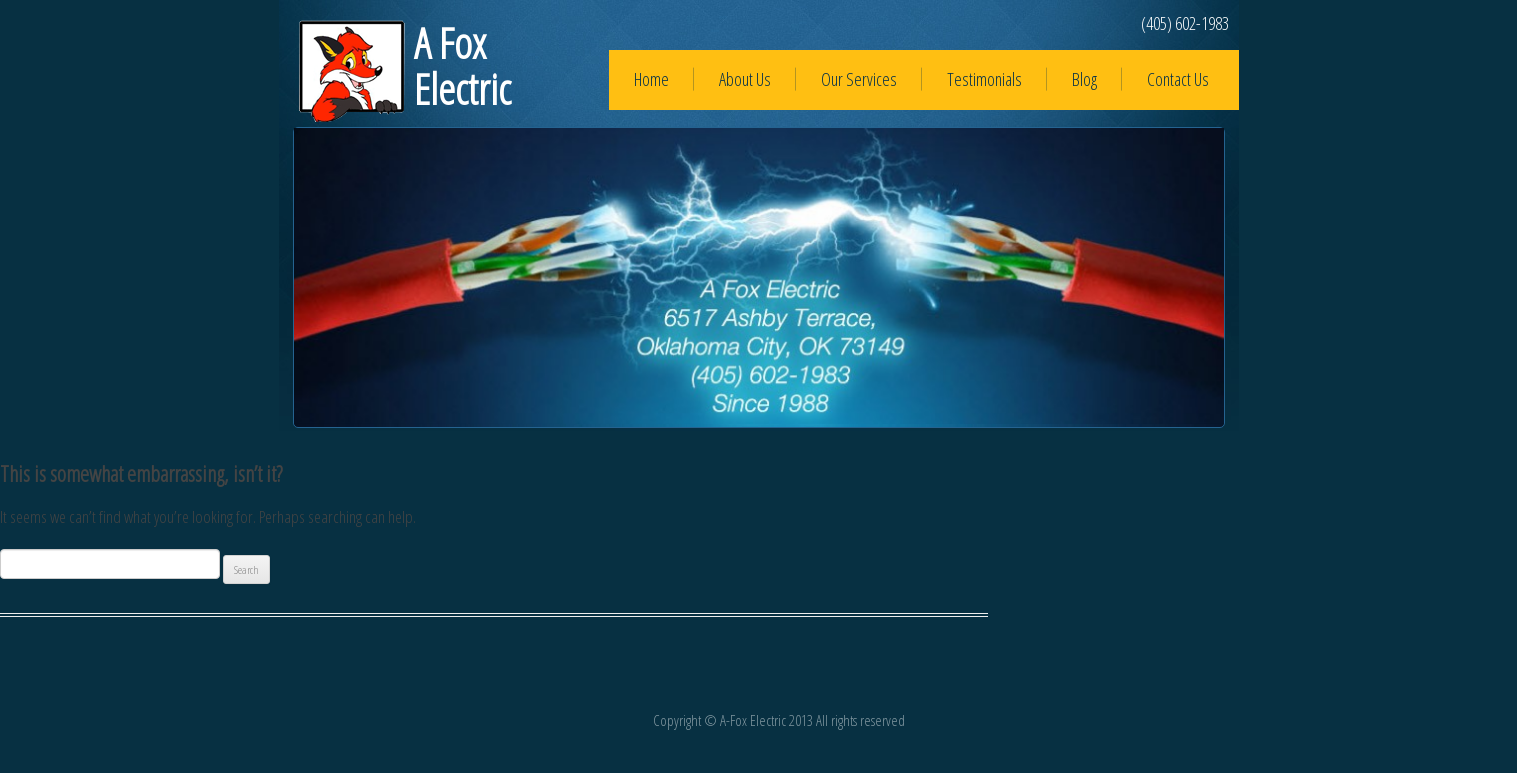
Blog (1084, 79)
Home (651, 79)
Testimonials (984, 79)
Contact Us (1178, 79)
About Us (745, 79)
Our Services (859, 79)
